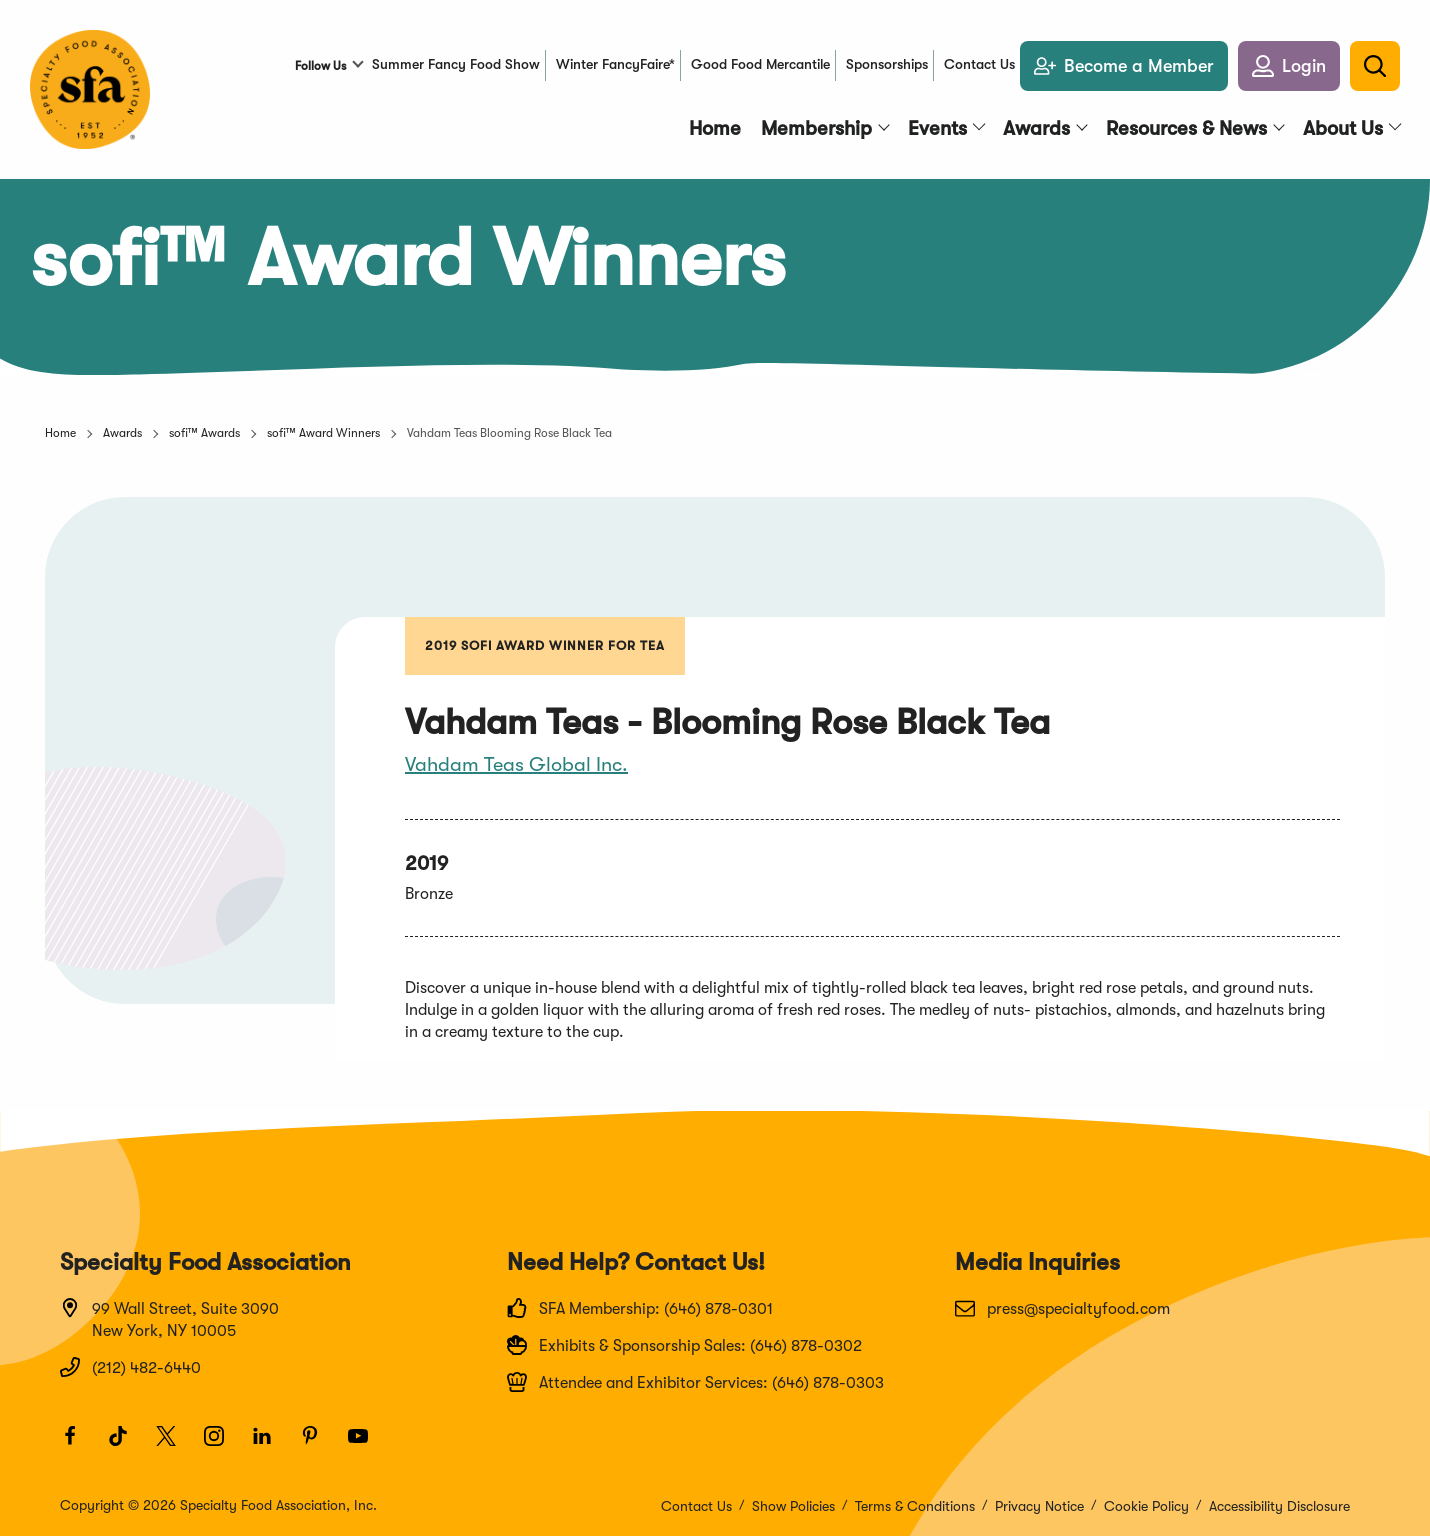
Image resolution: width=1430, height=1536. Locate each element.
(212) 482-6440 (130, 1367)
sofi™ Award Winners (323, 433)
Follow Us (320, 66)
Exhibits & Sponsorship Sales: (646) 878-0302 (684, 1345)
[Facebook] (79, 1445)
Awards (122, 433)
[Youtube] (367, 1445)
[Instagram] (223, 1445)
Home (60, 433)
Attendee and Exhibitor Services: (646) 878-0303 (695, 1382)
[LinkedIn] (271, 1445)
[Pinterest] (319, 1445)
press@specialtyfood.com (1062, 1308)
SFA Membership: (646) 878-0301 (640, 1308)
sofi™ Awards (204, 433)
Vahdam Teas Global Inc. (516, 764)
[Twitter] (175, 1445)
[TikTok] (127, 1445)
